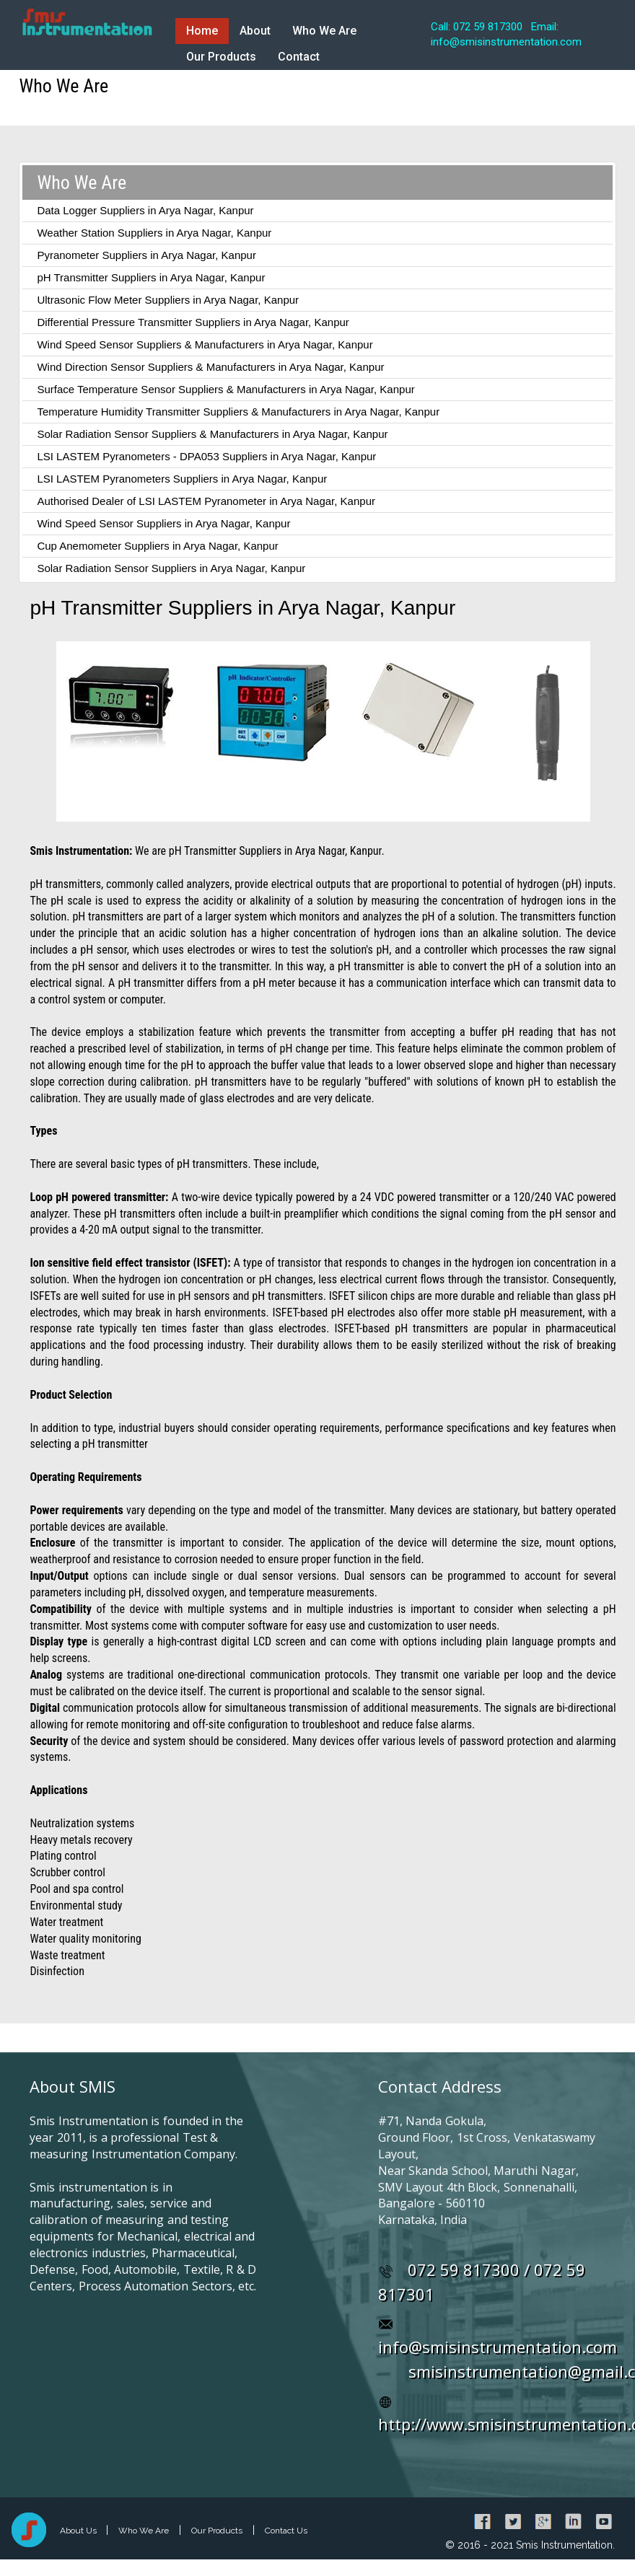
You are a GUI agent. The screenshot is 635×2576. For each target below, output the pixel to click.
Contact (299, 56)
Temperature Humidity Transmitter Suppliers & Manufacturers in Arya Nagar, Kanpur (238, 411)
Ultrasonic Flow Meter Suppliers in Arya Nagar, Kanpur (168, 300)
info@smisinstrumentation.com (497, 2346)
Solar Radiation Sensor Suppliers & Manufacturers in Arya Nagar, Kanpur (212, 434)
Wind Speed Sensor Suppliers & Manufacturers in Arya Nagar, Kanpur (204, 344)
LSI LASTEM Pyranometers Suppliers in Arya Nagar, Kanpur (182, 478)
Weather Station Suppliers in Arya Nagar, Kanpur (154, 233)
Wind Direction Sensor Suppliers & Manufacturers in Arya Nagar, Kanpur (210, 367)
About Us (79, 2531)
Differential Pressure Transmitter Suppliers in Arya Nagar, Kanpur (193, 322)
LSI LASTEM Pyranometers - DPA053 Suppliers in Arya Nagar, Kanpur (206, 456)
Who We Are (324, 31)
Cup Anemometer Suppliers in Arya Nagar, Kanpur (157, 546)
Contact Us (286, 2531)
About (255, 31)
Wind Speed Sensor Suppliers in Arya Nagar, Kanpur (163, 523)
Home (202, 31)
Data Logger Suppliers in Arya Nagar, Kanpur (145, 210)
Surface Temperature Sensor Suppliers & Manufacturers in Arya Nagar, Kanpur (225, 389)
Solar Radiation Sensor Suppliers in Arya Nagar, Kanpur (171, 568)
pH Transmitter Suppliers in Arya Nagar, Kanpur (151, 277)
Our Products (221, 56)
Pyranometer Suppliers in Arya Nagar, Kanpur (146, 255)
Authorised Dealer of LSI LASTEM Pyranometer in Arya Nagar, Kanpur (206, 501)
